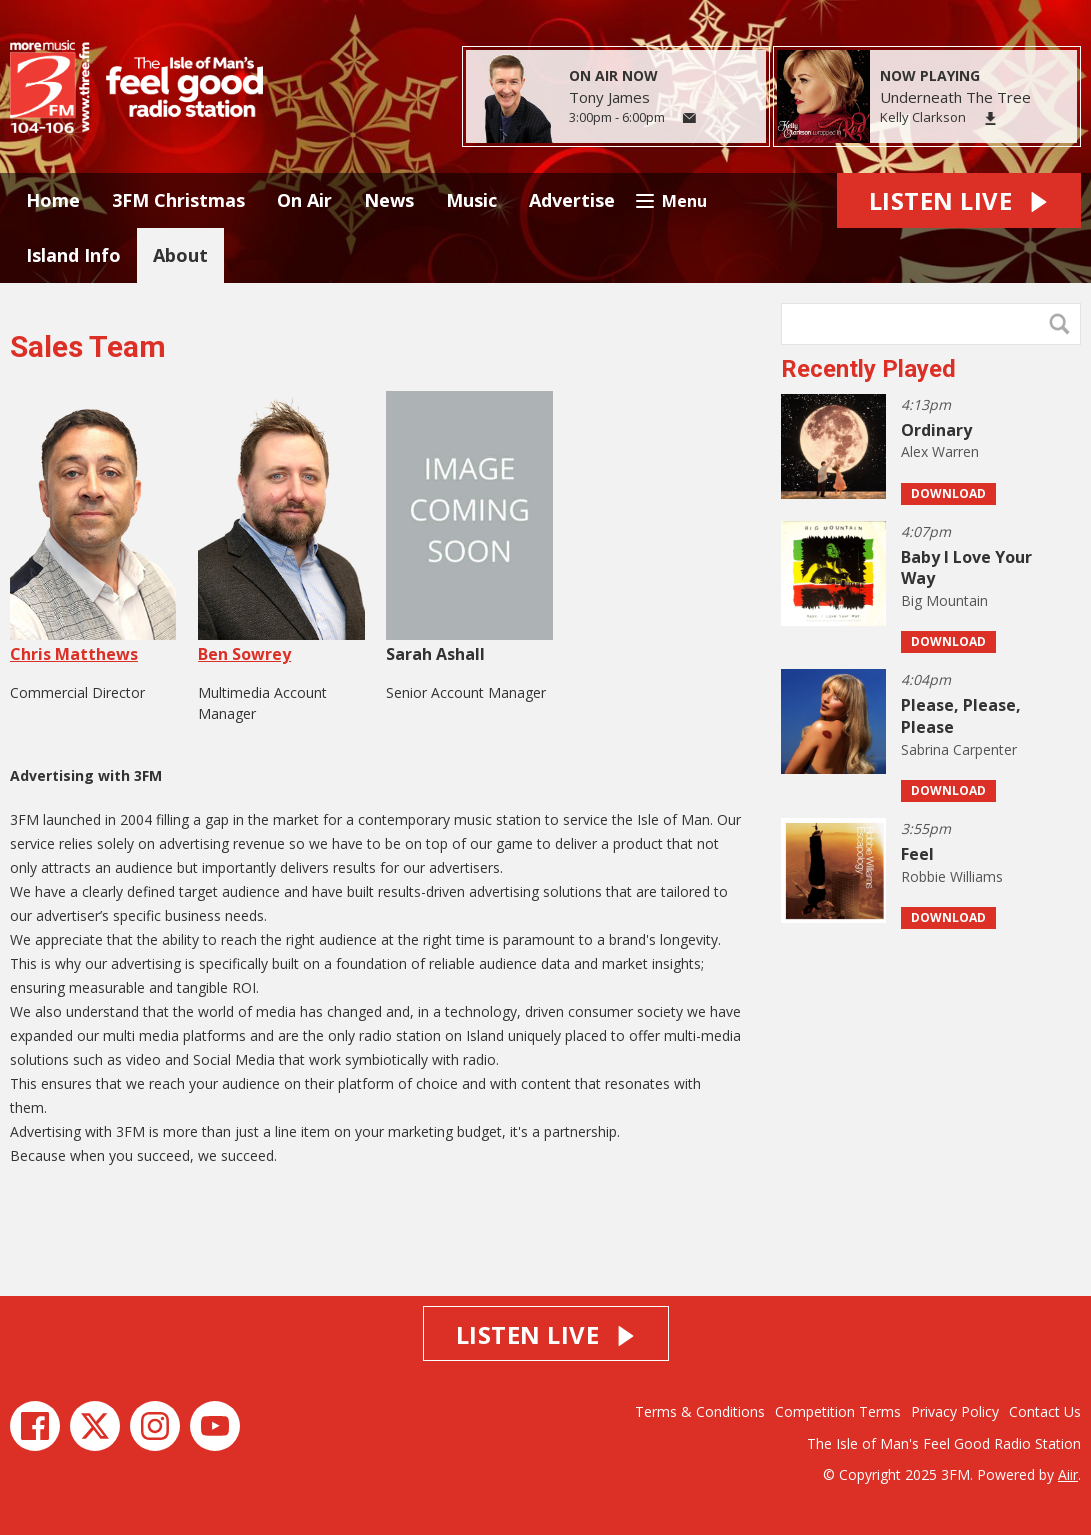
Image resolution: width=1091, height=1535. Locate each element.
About (180, 255)
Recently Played (868, 369)
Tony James (609, 97)
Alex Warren (940, 451)
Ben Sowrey (281, 528)
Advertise (572, 200)
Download (948, 493)
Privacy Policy (955, 1411)
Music (471, 200)
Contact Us (1045, 1411)
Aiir (1068, 1474)
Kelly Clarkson (923, 117)
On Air (304, 200)
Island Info (73, 255)
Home (53, 200)
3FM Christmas (178, 200)
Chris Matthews (93, 528)
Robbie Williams (952, 876)
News (389, 200)
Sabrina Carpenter (959, 749)
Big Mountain (944, 600)
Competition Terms (838, 1411)
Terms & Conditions (700, 1411)
